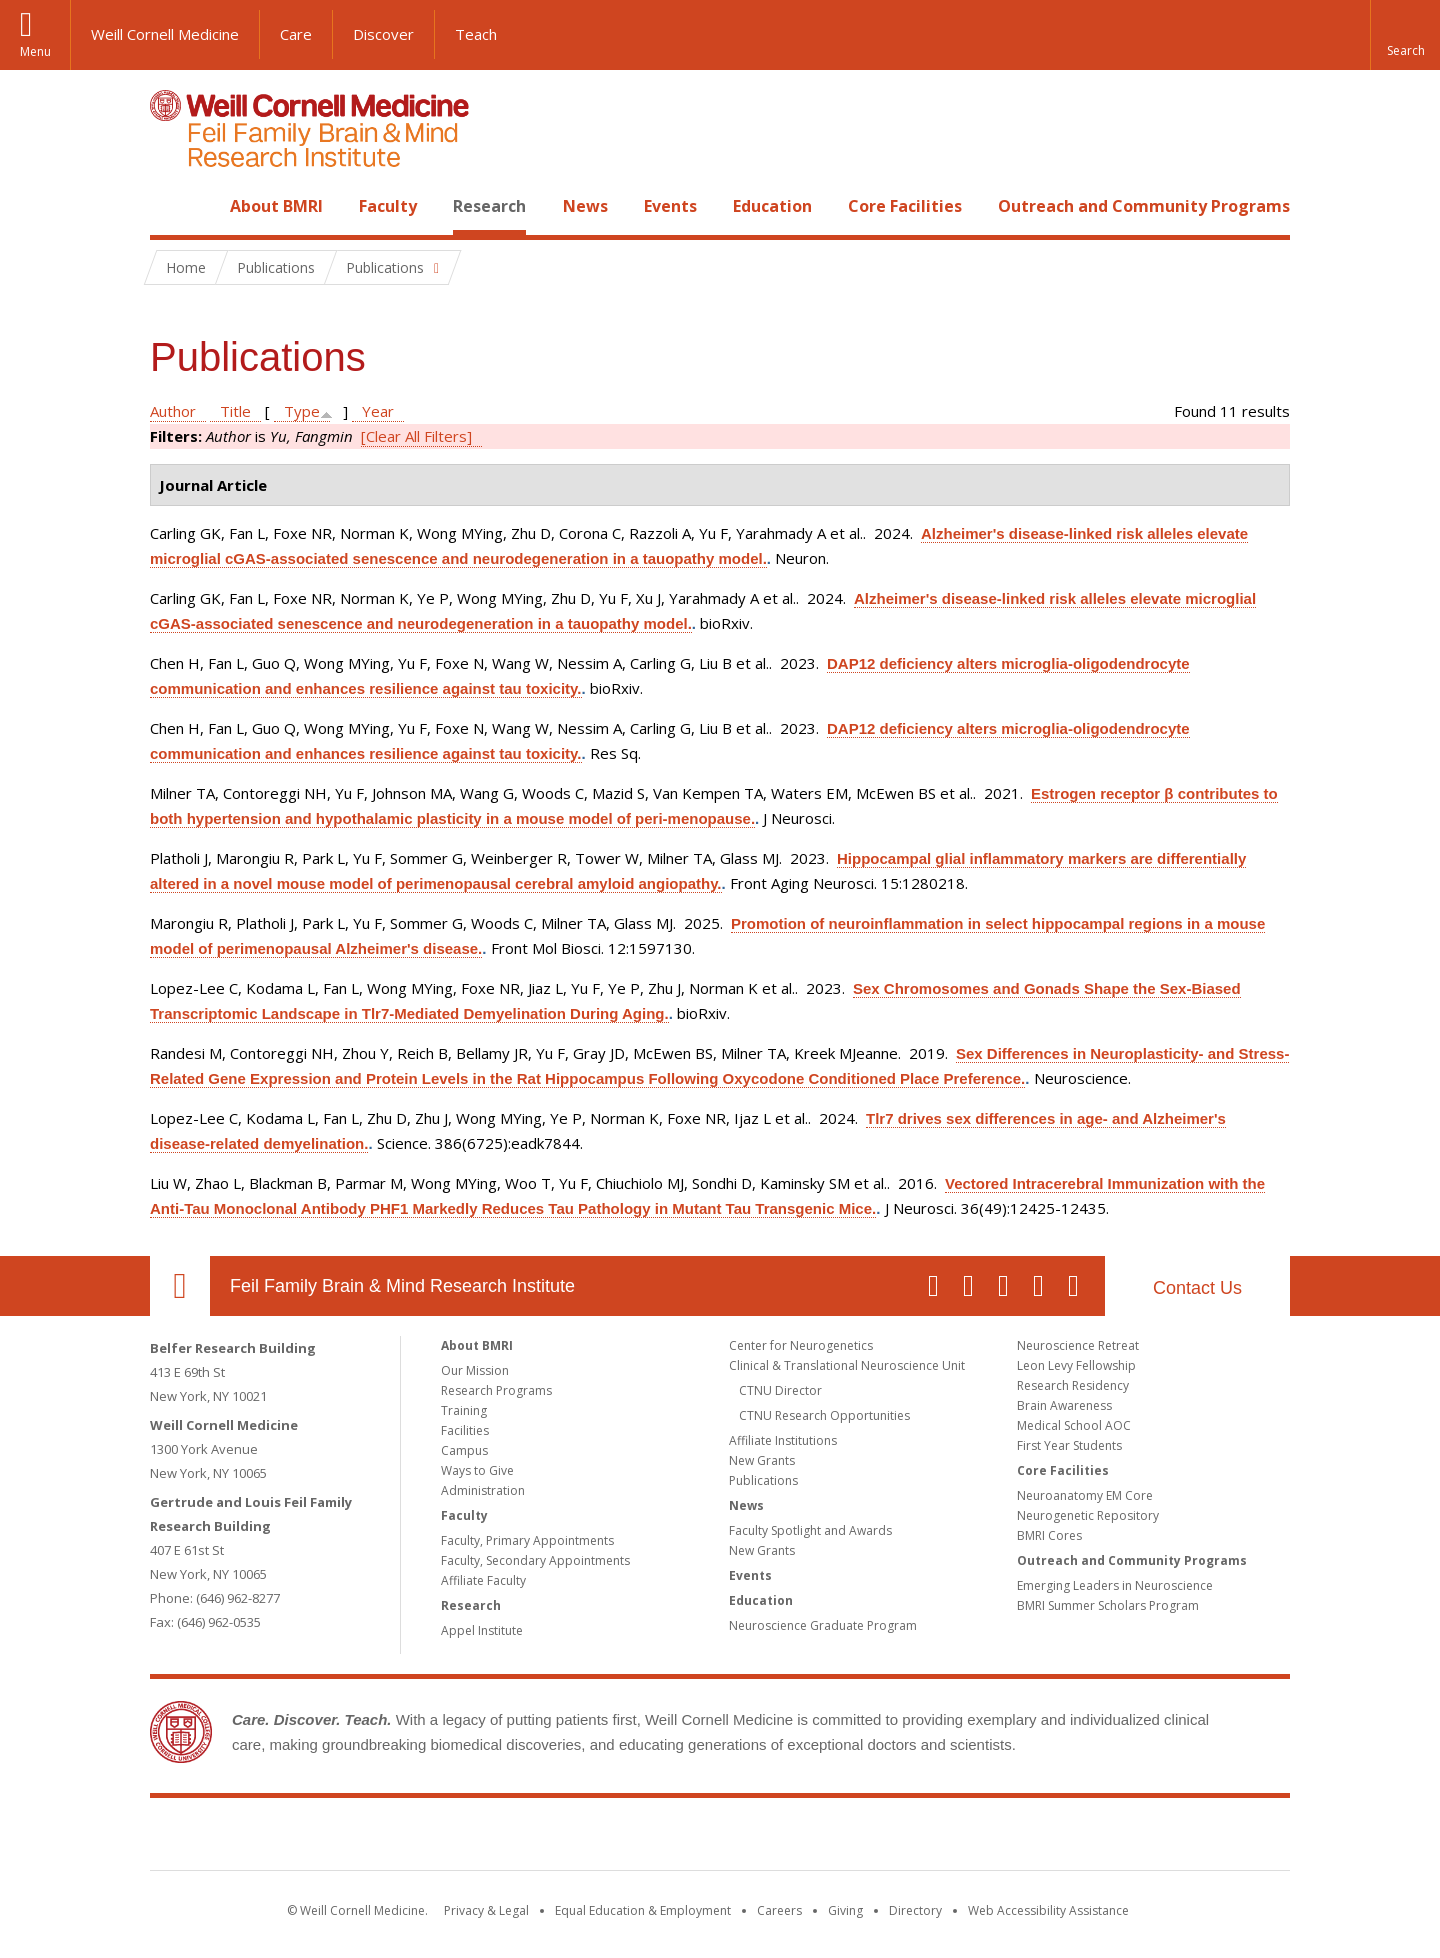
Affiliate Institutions (783, 1440)
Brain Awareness (1064, 1405)
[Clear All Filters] (416, 436)
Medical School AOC (1074, 1425)
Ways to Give (477, 1470)
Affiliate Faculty (483, 1580)
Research (489, 206)
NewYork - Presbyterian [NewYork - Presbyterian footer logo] (887, 1838)
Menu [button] (35, 51)
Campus (464, 1450)
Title (235, 411)
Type (302, 411)
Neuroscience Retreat (1078, 1345)
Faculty (388, 206)
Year (378, 411)
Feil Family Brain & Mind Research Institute (402, 1286)
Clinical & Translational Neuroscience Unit (847, 1365)
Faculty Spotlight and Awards (810, 1530)
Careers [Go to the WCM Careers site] (779, 1910)
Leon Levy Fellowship (1076, 1365)
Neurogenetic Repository (1088, 1515)
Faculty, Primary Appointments (527, 1540)
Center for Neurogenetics (801, 1345)
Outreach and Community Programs (1144, 206)
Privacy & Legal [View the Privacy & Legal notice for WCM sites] (486, 1910)
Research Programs (496, 1390)
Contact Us (1197, 1288)
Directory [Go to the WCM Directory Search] (915, 1910)
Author (173, 411)
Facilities (465, 1430)
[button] (1405, 35)
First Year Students (1069, 1445)
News (585, 206)
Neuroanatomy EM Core (1085, 1495)
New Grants (762, 1460)
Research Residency (1073, 1385)
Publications (763, 1480)
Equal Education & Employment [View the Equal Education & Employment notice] (643, 1910)
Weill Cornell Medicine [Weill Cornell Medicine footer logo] (574, 1838)
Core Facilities (905, 206)
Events (670, 206)
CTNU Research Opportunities (824, 1415)
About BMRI (276, 206)
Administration (483, 1490)
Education (772, 206)
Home (172, 206)
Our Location (180, 1286)
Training (464, 1410)
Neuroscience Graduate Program (823, 1625)
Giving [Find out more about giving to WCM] (845, 1910)
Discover (383, 34)
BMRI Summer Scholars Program (1108, 1605)
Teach (476, 34)
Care (296, 34)
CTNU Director (780, 1390)
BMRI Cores (1049, 1535)
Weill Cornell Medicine (165, 34)
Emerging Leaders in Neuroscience (1115, 1585)
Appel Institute (482, 1630)
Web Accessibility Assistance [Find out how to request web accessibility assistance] (1048, 1910)
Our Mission (475, 1370)
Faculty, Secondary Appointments (535, 1560)
